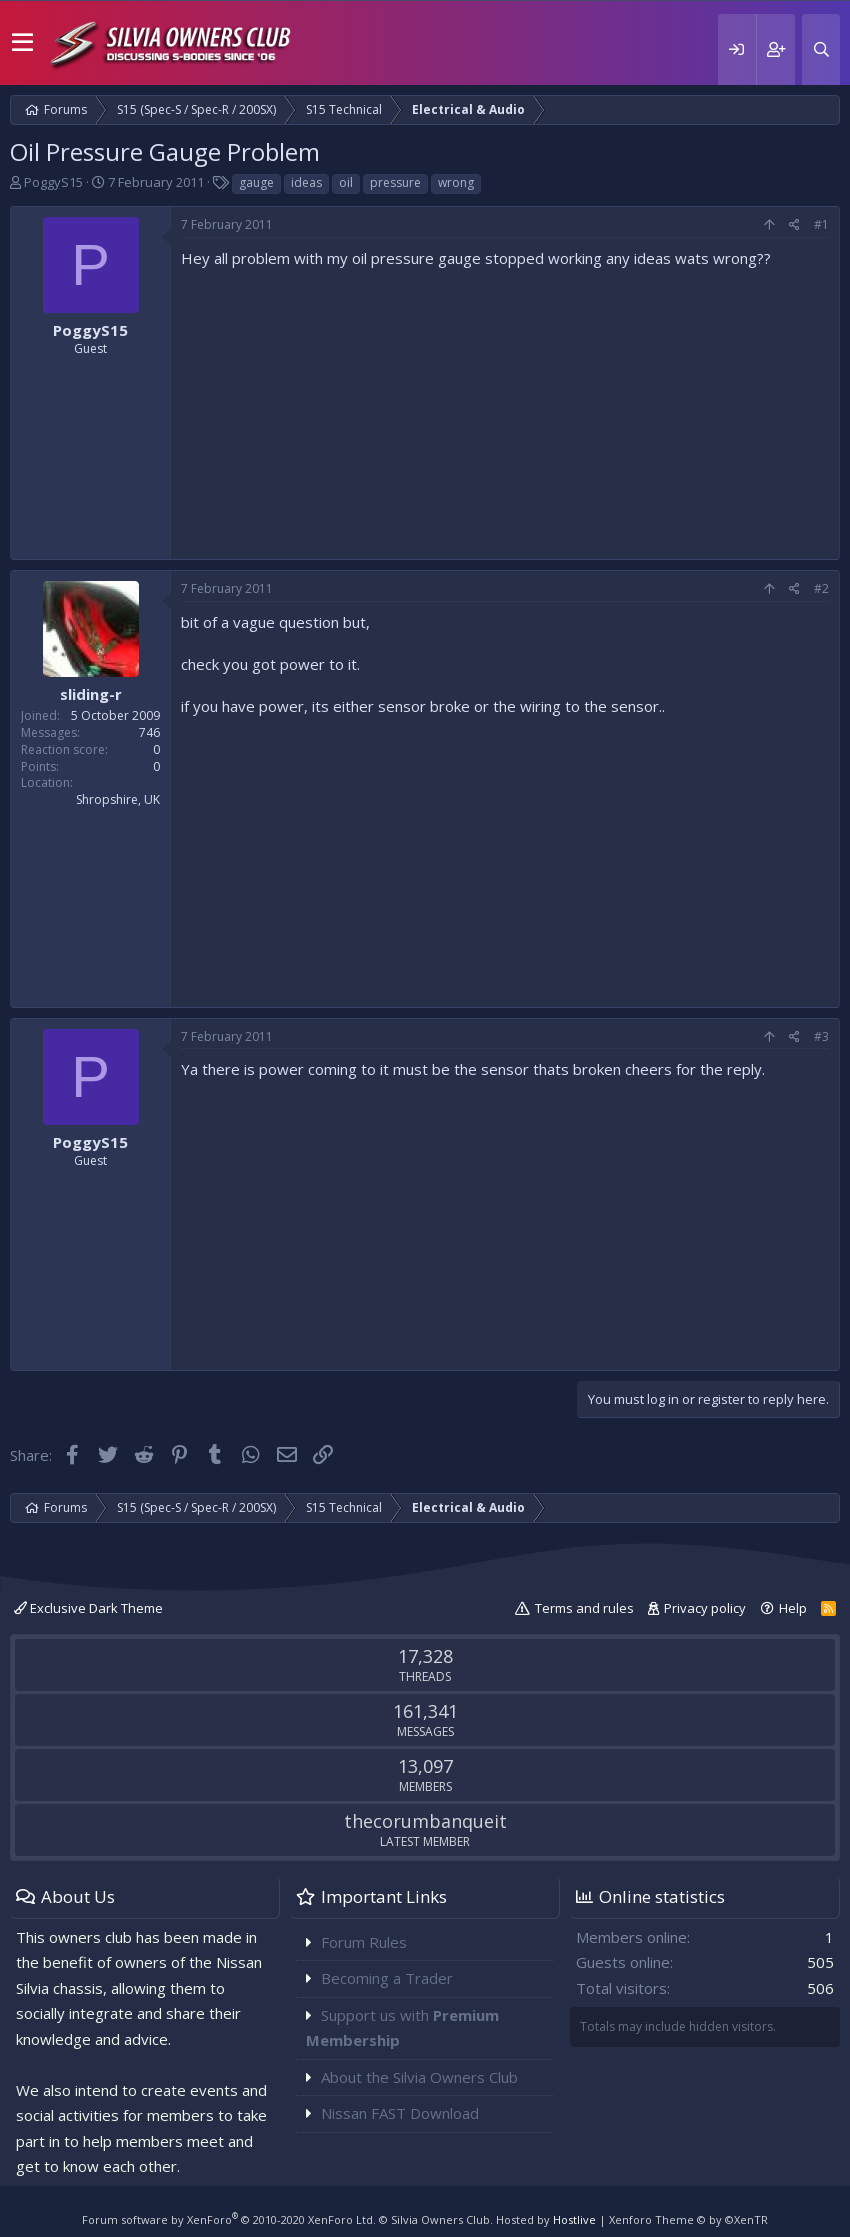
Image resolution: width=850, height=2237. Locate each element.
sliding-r (91, 694)
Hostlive (574, 2219)
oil (346, 182)
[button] (22, 43)
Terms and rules (584, 1608)
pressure (395, 182)
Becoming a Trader (387, 1978)
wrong (456, 182)
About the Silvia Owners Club (419, 2077)
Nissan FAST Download (400, 2113)
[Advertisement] (505, 409)
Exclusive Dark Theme (88, 1608)
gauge (256, 182)
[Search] (821, 49)
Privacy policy (705, 1608)
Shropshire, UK (118, 799)
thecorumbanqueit (425, 1821)
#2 (821, 588)
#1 (821, 224)
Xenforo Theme (688, 2219)
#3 (821, 1036)
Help (793, 1608)
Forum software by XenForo (229, 2219)
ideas (306, 182)
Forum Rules (364, 1942)
